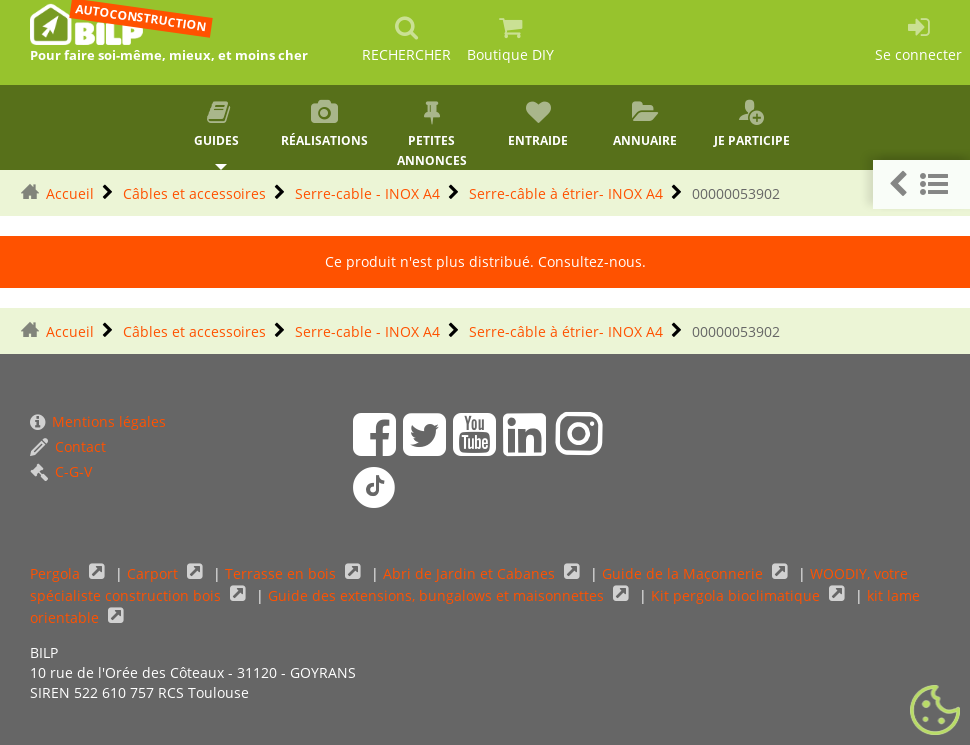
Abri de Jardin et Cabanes (471, 573)
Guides (218, 124)
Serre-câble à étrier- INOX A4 (566, 193)
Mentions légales (98, 421)
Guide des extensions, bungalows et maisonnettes (438, 595)
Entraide (538, 124)
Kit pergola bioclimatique (737, 595)
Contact (68, 446)
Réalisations (325, 124)
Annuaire (645, 124)
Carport (154, 573)
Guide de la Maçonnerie (684, 573)
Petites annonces (431, 134)
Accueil (70, 193)
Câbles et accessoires (194, 193)
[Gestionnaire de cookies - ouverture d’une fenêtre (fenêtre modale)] (935, 711)
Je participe (751, 124)
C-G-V (61, 471)
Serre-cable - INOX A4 (367, 193)
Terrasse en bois (282, 573)
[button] (921, 184)
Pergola (57, 573)
